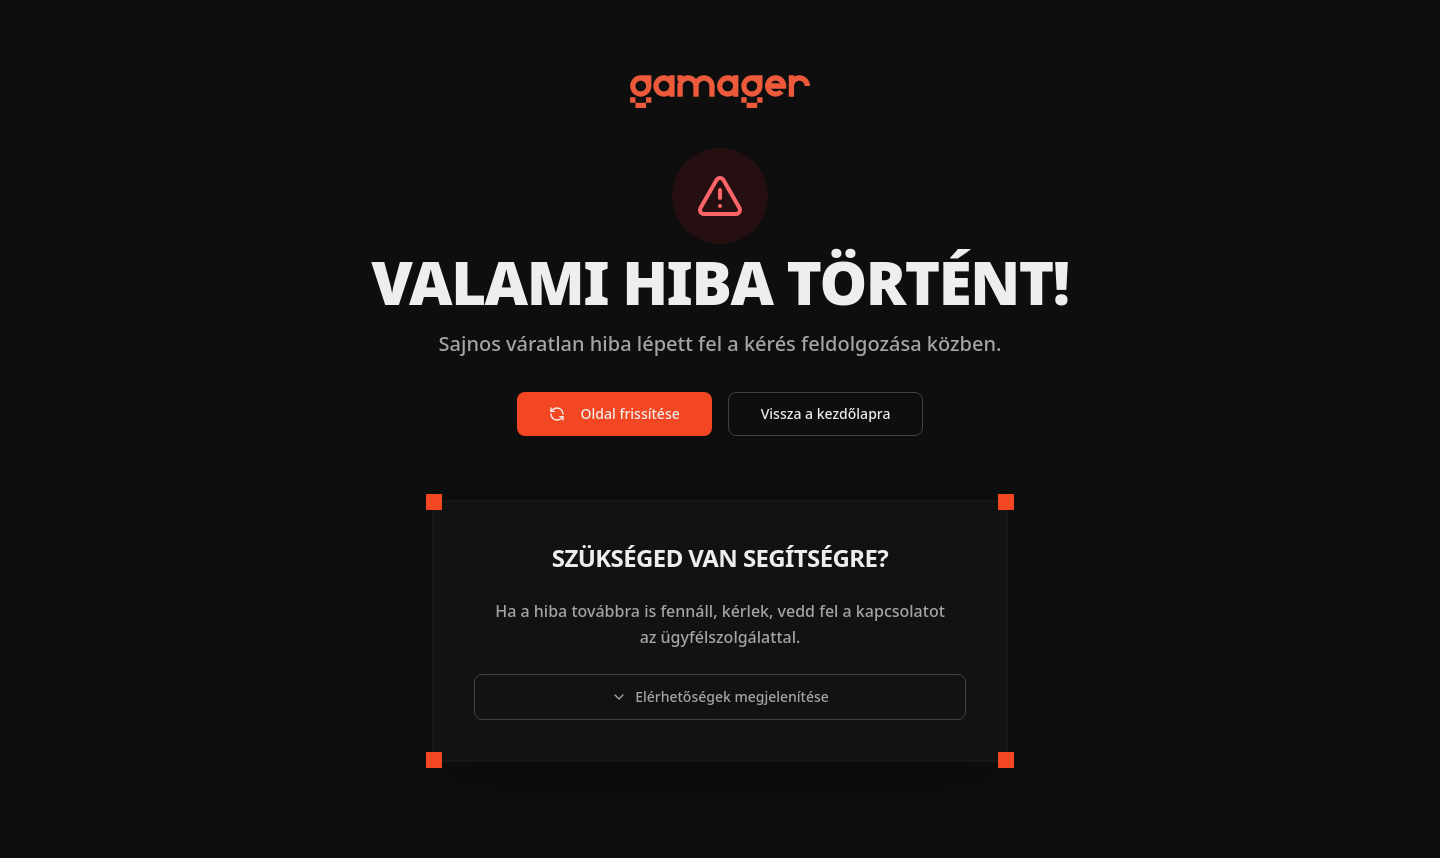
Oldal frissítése (614, 413)
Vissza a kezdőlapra (826, 413)
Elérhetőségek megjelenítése (720, 696)
